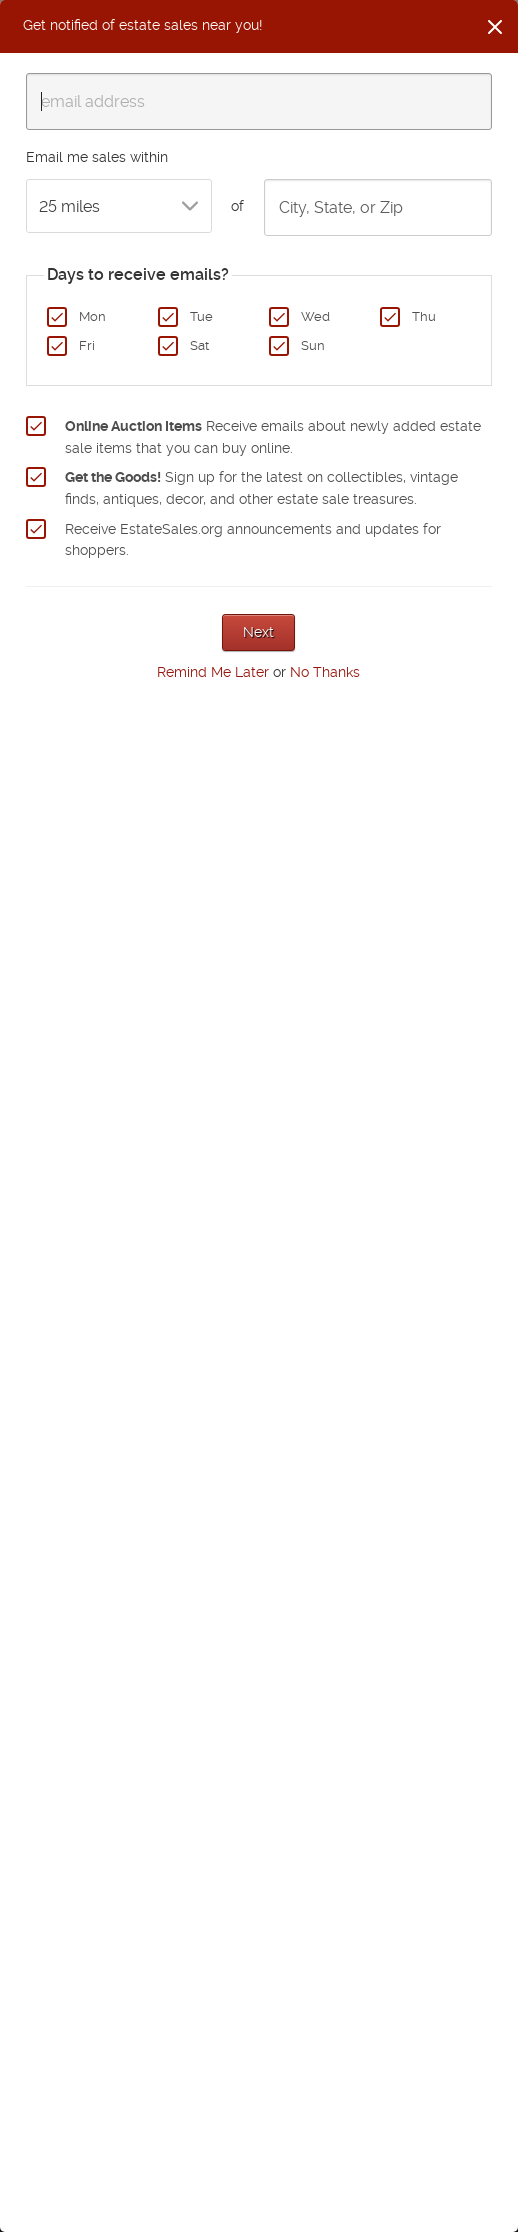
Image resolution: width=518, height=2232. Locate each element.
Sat (199, 345)
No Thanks (325, 672)
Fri (87, 345)
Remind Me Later (213, 672)
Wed (315, 316)
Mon (92, 316)
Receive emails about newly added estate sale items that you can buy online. (273, 437)
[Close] (495, 27)
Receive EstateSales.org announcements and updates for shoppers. (253, 540)
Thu (424, 316)
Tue (201, 316)
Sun (313, 345)
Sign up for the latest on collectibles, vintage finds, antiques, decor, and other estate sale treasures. (261, 488)
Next (258, 632)
